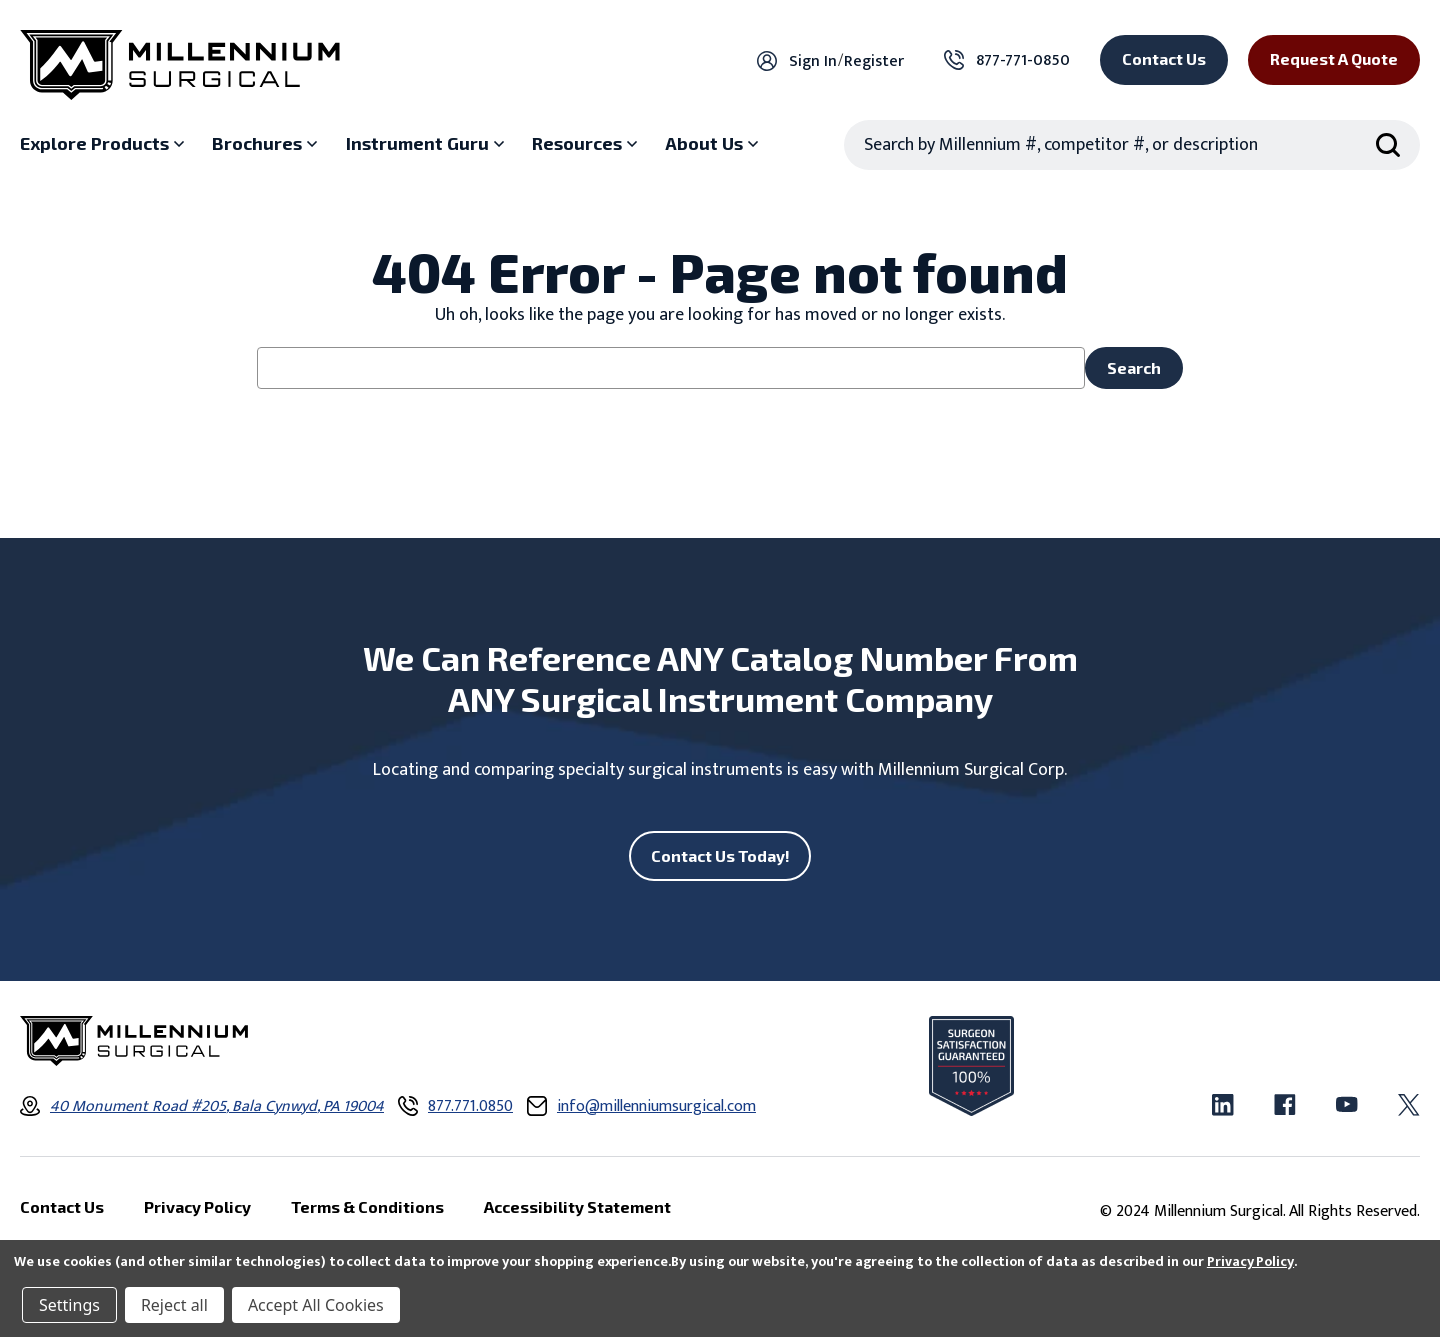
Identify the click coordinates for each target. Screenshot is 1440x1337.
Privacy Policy (1250, 1261)
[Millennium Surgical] (180, 65)
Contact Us (1164, 58)
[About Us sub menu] (714, 144)
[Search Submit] (1388, 145)
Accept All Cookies (316, 1305)
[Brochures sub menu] (267, 144)
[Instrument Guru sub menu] (427, 144)
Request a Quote (1334, 58)
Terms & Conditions (367, 1207)
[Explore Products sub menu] (104, 144)
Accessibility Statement (577, 1207)
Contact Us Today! (720, 855)
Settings (69, 1305)
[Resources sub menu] (587, 144)
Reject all (174, 1305)
